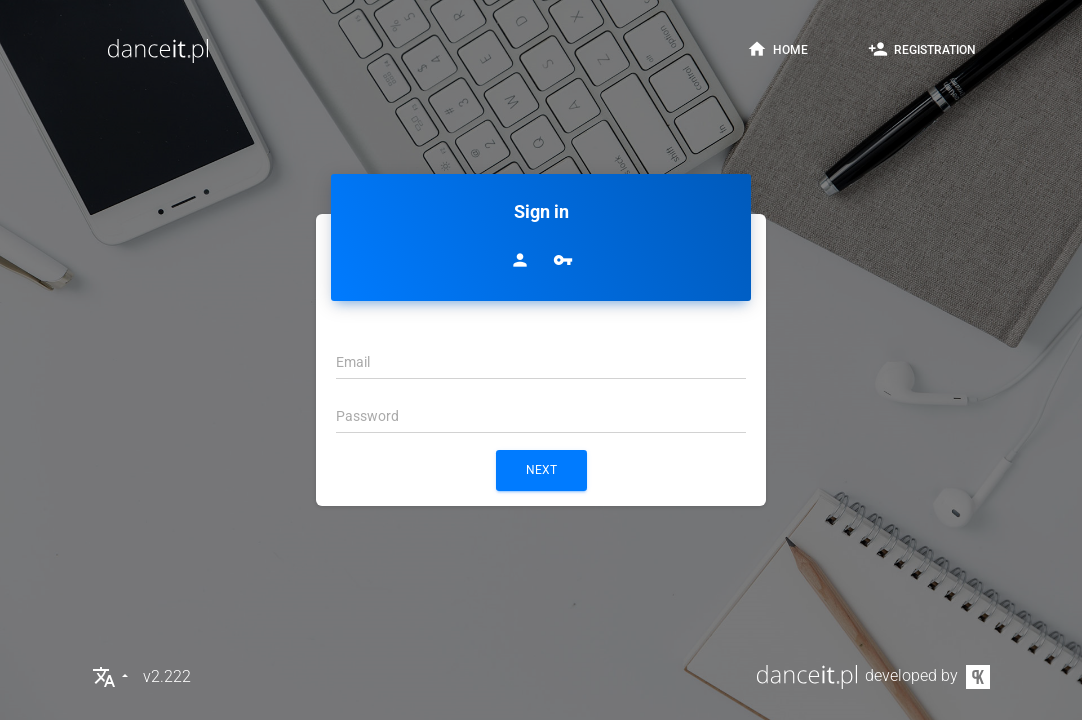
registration (922, 49)
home (777, 49)
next (541, 470)
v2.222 (167, 676)
